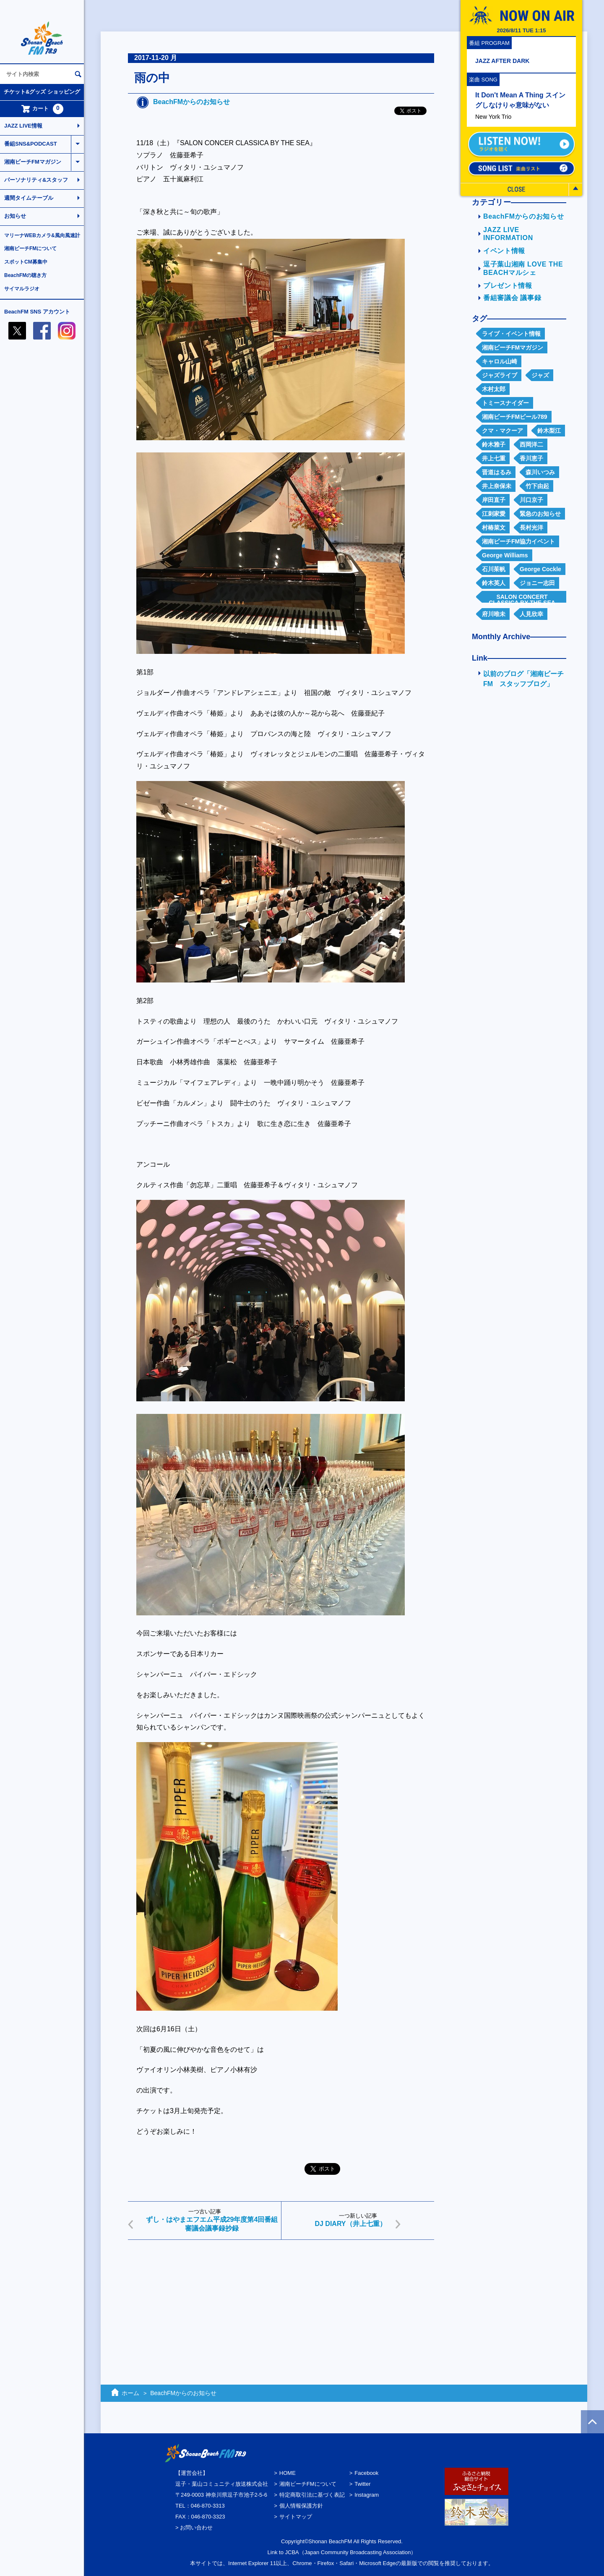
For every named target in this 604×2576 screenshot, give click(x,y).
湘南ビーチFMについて (30, 248)
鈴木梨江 (549, 430)
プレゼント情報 (507, 285)
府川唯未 (493, 614)
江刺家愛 (493, 513)
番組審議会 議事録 (512, 297)
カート (42, 109)
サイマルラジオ (21, 289)
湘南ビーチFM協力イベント (518, 541)
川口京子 (531, 499)
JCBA (292, 2552)
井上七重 (493, 458)
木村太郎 (493, 389)
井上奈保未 (496, 486)
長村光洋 (531, 527)
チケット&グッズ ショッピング (42, 92)
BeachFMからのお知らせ (191, 101)
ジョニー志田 (537, 583)
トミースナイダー (505, 403)
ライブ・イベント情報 (511, 333)
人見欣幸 (531, 614)
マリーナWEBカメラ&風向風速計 (42, 235)
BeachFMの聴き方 (25, 275)
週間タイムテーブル (28, 198)
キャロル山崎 (499, 361)
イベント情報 (504, 250)
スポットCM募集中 (25, 262)
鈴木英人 (493, 583)
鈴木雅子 (493, 444)
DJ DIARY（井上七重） (350, 2223)
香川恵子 (531, 458)
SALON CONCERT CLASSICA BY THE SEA (522, 598)
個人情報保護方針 (301, 2506)
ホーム (130, 2393)
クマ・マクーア (502, 430)
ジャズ (540, 375)
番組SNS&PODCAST (30, 144)
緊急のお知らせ (540, 513)
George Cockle (540, 569)
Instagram (366, 2495)
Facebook (366, 2473)
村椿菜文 (493, 527)
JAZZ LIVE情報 (23, 126)
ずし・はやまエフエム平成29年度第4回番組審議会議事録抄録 (212, 2224)
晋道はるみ (496, 472)
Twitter (362, 2484)
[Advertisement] (281, 2311)
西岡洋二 (531, 444)
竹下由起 (537, 486)
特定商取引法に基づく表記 (312, 2495)
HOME (287, 2473)
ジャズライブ (499, 375)
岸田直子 (493, 499)
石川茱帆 (493, 569)
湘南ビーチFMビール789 (514, 416)
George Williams (505, 555)
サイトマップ (295, 2516)
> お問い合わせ (194, 2527)
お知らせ (15, 216)
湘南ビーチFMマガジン (32, 162)
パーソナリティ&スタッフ (36, 180)
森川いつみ (540, 472)
